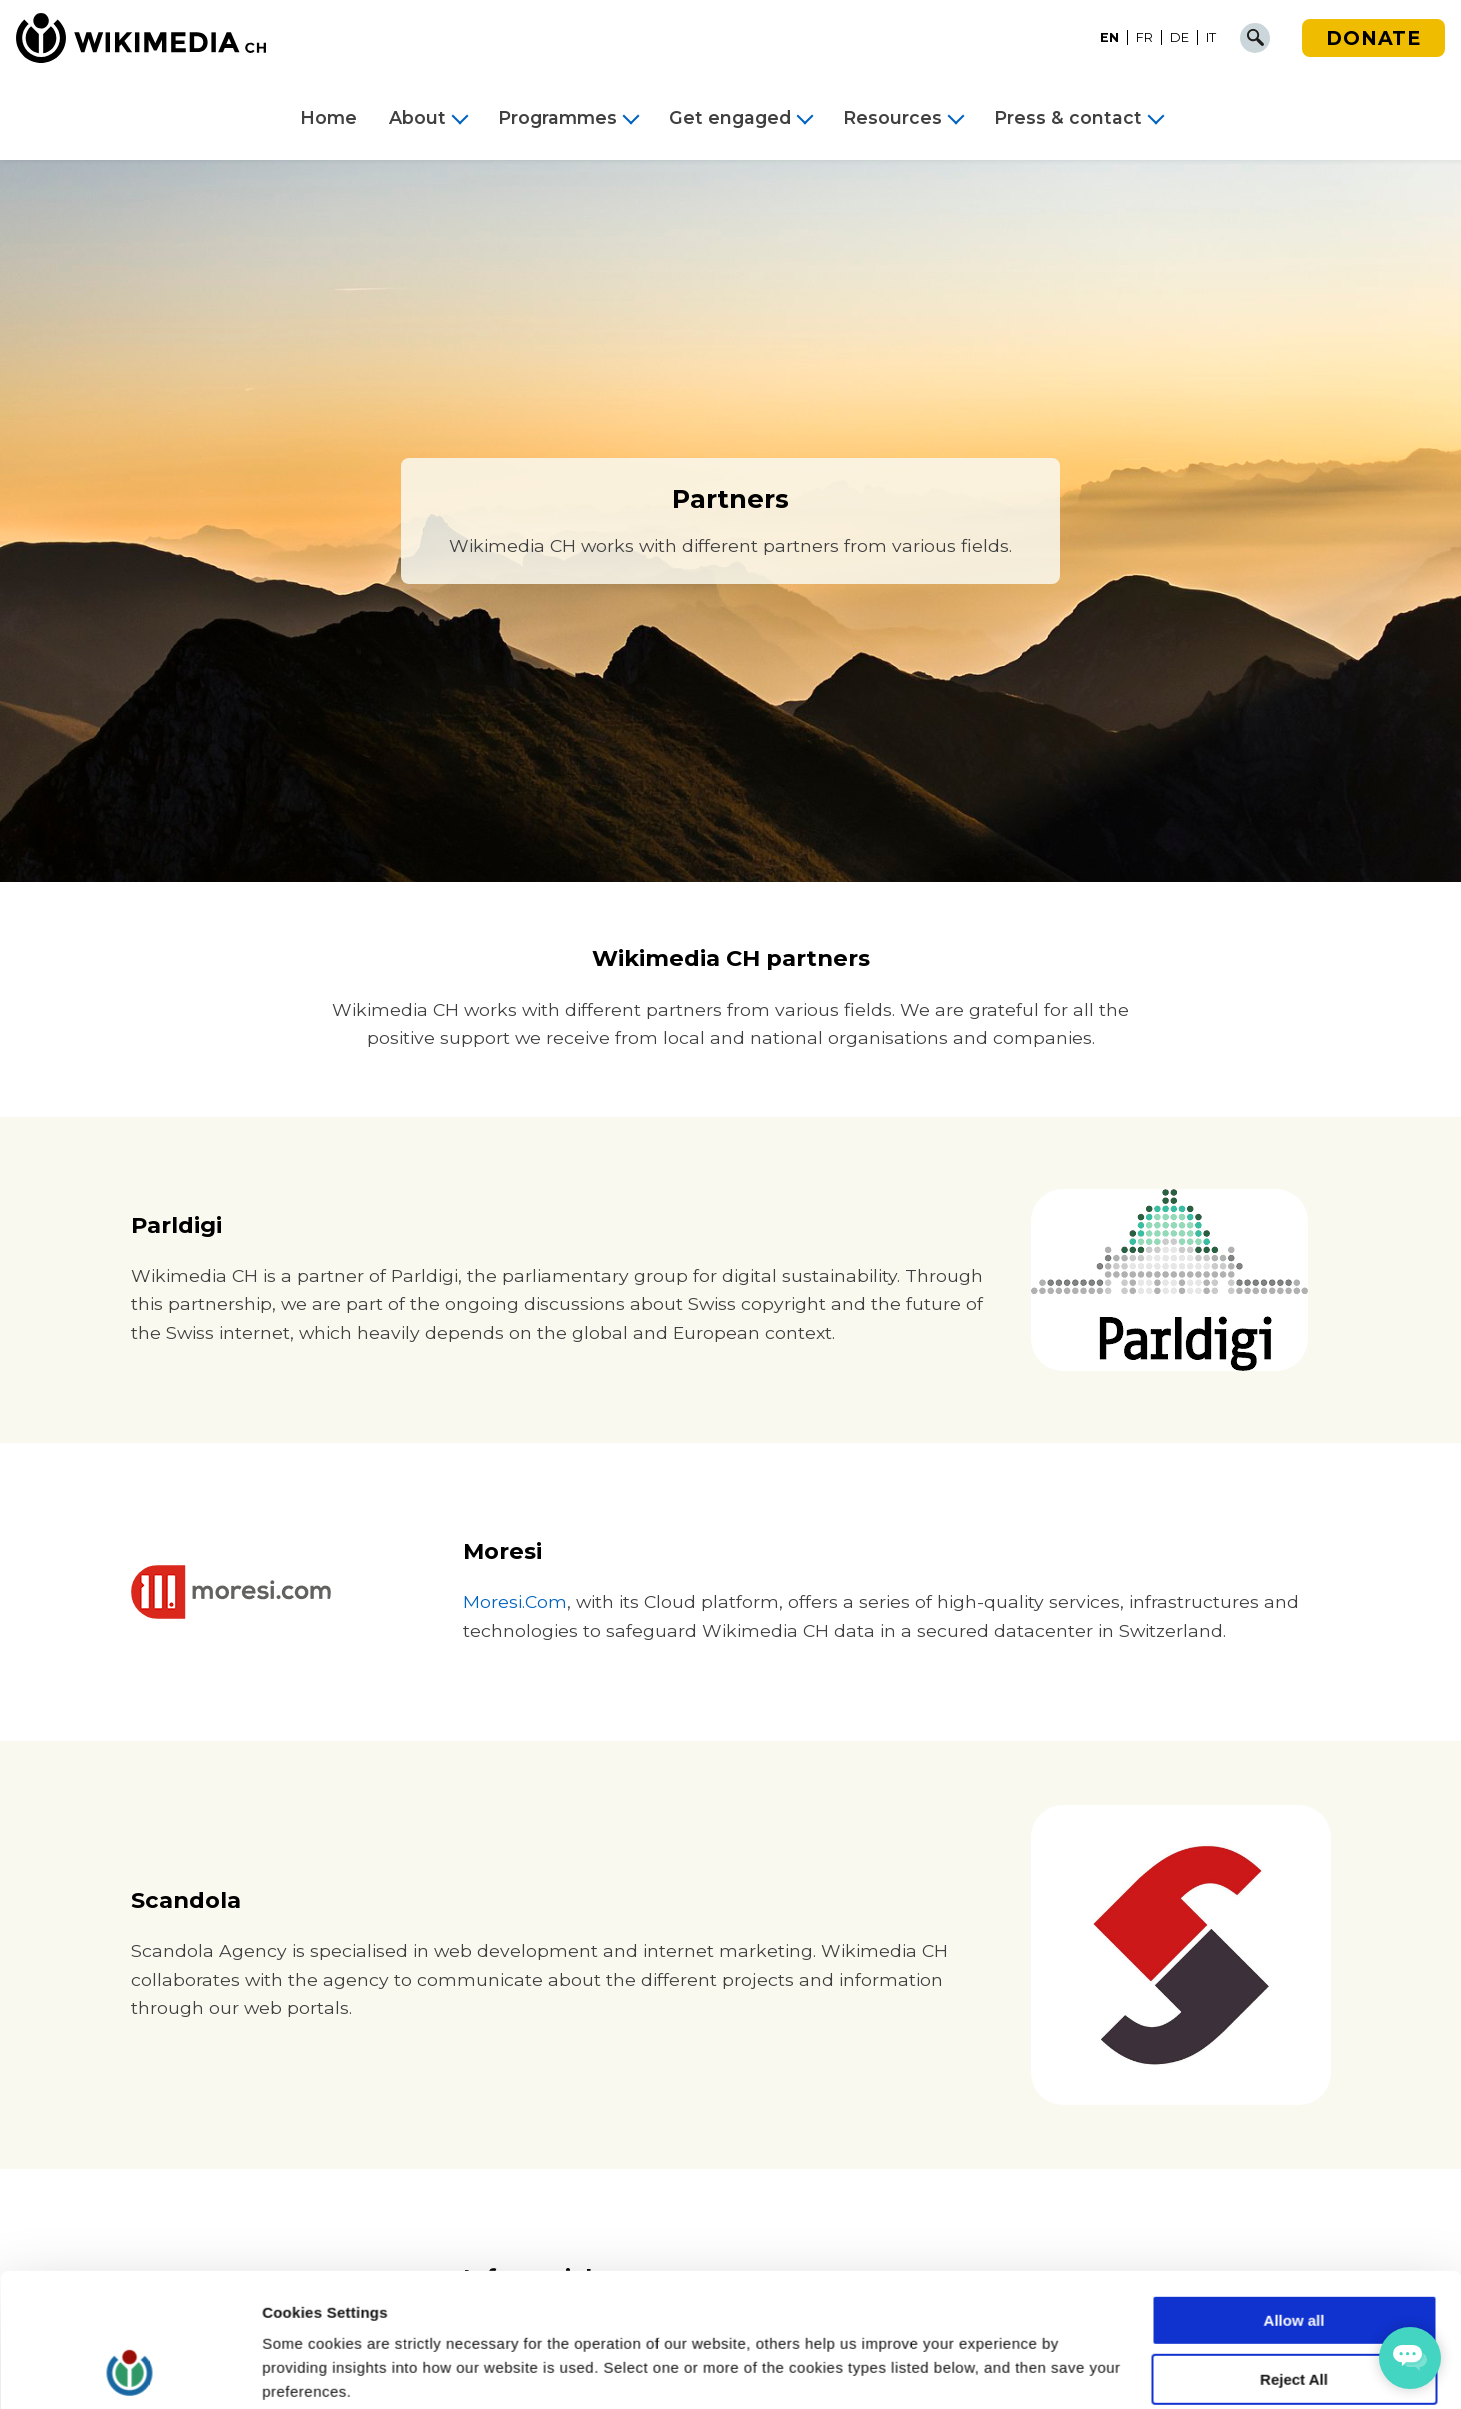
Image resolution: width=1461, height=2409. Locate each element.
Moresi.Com (515, 1601)
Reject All (1294, 2254)
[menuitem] (1110, 38)
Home (328, 118)
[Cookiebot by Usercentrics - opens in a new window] (129, 2370)
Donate (1373, 38)
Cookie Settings (319, 2369)
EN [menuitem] (1109, 37)
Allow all (1294, 2195)
